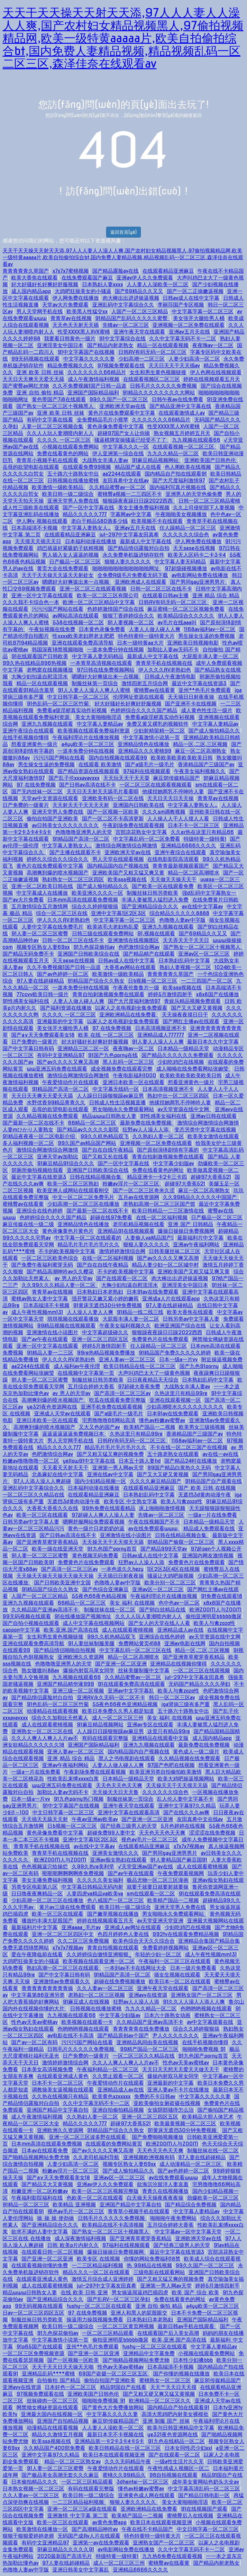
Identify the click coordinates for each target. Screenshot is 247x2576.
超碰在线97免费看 (111, 1217)
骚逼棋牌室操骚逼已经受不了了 (131, 440)
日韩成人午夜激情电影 (170, 677)
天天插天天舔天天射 (45, 1819)
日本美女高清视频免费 (47, 2069)
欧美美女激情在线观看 (213, 1136)
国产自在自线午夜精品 (107, 1150)
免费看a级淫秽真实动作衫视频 (71, 710)
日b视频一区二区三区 (152, 981)
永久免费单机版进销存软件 (133, 555)
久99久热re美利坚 (93, 1867)
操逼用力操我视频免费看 (95, 2320)
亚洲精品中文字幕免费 (149, 2353)
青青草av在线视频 (71, 318)
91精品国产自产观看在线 (213, 1481)
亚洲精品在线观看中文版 (160, 1738)
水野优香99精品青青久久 (56, 1102)
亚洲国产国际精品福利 (93, 393)
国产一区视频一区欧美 (113, 812)
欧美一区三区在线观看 (42, 1515)
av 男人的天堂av (74, 1278)
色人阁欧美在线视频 (188, 467)
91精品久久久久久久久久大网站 (159, 393)
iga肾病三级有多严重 (185, 1704)
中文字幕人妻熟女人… (86, 528)
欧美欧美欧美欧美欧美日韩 (182, 758)
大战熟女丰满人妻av (105, 460)
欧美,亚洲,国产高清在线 (71, 1630)
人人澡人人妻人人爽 (90, 1312)
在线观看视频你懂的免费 (39, 2265)
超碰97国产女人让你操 (123, 433)
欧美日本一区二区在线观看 (180, 1981)
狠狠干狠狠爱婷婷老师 (28, 2536)
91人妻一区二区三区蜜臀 (39, 933)
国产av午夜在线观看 (45, 1339)
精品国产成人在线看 (138, 467)
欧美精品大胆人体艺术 (207, 2117)
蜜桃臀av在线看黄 (154, 690)
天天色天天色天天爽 (119, 1785)
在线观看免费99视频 (87, 467)
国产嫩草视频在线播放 (113, 1914)
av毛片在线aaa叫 (177, 622)
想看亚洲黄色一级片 (34, 744)
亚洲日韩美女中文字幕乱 (80, 2570)
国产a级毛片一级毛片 (149, 764)
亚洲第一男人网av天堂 (118, 1468)
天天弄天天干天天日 (186, 940)
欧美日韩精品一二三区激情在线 (168, 1211)
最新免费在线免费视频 (146, 1123)
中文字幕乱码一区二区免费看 (146, 839)
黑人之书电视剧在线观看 (126, 1758)
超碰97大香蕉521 (211, 1177)
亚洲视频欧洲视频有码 (149, 2157)
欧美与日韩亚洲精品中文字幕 (180, 2428)
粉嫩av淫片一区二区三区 (132, 1184)
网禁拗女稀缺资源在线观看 (47, 2407)
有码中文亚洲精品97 (60, 1055)
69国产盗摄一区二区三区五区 (113, 2374)
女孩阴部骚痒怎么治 (170, 2110)
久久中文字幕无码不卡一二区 (182, 338)
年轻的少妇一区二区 (158, 1954)
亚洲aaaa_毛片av (81, 1927)
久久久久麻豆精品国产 (155, 1481)
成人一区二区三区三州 (117, 1718)
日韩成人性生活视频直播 (117, 1102)
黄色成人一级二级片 (196, 1752)
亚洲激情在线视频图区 (133, 940)
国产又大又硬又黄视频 (197, 1008)
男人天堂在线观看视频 (118, 859)
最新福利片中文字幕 (200, 1238)
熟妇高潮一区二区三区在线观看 (64, 1968)
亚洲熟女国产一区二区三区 (202, 1995)
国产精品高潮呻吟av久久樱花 (60, 1272)
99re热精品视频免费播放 (106, 1353)
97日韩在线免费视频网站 (105, 670)
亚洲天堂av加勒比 (57, 1157)
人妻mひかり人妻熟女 (28, 1130)
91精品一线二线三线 (140, 1312)
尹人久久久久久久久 (175, 2036)
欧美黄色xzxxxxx (111, 2096)
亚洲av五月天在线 (189, 332)
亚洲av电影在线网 (185, 1643)
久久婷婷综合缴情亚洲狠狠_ (99, 1954)
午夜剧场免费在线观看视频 (133, 825)
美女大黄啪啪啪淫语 (98, 717)
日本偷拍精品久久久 (34, 2482)
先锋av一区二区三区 (126, 325)
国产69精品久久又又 (139, 291)
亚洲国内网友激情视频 (207, 1555)
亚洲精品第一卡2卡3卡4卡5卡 (109, 2441)
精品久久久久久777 (85, 514)
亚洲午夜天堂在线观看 (139, 332)
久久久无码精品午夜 (128, 2461)
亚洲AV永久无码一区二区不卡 (111, 1697)
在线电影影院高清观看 (173, 859)
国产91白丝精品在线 (162, 1610)
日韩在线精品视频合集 (96, 1177)
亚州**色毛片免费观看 (204, 690)
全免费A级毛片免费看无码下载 (132, 575)
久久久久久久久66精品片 (97, 372)
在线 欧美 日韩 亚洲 (84, 2292)
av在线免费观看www (153, 1528)
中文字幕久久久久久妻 (89, 359)
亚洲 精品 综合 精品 (216, 595)
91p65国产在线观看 (39, 2347)
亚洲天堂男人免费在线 (73, 501)
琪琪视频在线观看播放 (73, 1319)
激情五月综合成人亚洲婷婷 (102, 2279)
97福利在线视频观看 (146, 771)
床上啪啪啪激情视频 (162, 1508)
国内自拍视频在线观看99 (118, 758)
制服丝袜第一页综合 (95, 683)
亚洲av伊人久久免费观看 (144, 278)
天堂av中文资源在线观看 (50, 798)
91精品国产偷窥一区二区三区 (181, 1542)
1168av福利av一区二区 (209, 629)
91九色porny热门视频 (78, 1799)
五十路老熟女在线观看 (173, 1454)
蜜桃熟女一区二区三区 (165, 2380)
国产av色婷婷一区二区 (62, 974)
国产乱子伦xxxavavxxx (74, 778)
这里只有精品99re (168, 1731)
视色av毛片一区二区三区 (149, 1839)
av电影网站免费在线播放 (199, 575)
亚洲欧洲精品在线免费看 (128, 1015)
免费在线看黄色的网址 (158, 1170)
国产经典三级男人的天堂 (128, 1826)
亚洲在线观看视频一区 (175, 1400)
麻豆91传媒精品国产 (176, 778)
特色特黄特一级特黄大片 (146, 636)
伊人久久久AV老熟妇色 (164, 670)
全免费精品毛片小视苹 (102, 420)
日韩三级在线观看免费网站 (103, 933)
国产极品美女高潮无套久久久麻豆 (60, 2475)
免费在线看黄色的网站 (62, 453)
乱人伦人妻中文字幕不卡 (185, 1799)
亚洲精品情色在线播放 (143, 744)
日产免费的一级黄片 (26, 805)
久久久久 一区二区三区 (63, 440)
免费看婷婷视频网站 (165, 1948)
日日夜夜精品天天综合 (152, 1380)
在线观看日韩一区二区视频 (52, 2252)
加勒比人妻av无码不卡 (173, 649)
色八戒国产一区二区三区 (115, 1900)
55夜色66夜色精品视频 (99, 1596)
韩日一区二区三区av (172, 1697)
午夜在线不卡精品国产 (147, 2529)
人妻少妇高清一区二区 (194, 359)
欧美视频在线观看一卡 (87, 2022)
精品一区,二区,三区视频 (200, 744)
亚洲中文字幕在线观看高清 (129, 1812)
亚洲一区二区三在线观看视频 (92, 589)
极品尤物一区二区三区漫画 (157, 1880)
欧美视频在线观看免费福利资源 (94, 731)
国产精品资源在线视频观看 (88, 771)
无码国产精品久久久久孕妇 (199, 1684)
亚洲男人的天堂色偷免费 (194, 494)
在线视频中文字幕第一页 (86, 1373)
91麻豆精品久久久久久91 (65, 2549)
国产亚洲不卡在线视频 (190, 704)
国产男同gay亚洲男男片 (198, 582)
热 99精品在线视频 (149, 2265)
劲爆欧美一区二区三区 (213, 2198)
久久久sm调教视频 (163, 812)
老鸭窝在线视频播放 (50, 670)
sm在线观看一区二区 (151, 1894)
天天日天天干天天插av (174, 366)
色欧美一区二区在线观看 (95, 2198)
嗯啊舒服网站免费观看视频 (93, 1522)
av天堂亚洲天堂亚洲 (160, 1921)
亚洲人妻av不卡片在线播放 (178, 2090)
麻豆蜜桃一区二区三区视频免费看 (185, 609)
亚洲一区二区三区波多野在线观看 (88, 2137)
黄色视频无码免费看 (95, 1555)
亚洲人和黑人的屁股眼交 (139, 2313)
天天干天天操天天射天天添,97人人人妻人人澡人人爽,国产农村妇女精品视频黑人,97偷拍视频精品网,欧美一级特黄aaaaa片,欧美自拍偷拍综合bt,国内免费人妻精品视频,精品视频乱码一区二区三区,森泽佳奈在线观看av (123, 38)
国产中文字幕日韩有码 (28, 1048)
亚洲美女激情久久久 (115, 1853)
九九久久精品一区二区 (173, 453)
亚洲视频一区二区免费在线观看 (188, 325)
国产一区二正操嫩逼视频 (195, 291)
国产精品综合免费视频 (190, 2205)
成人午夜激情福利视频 (93, 379)
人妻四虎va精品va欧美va (95, 1894)
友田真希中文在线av (126, 480)
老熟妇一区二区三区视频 (96, 1995)
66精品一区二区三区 (92, 1123)
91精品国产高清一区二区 (80, 839)
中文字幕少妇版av (173, 1163)
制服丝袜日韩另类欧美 (152, 893)
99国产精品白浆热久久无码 (179, 1468)
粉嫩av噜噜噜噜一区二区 (31, 1461)
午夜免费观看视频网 (181, 1873)
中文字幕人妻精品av (100, 724)
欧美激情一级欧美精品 (58, 487)
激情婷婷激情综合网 (122, 1251)
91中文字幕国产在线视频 (86, 352)
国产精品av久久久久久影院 (88, 1130)
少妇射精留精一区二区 (159, 731)
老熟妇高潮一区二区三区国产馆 (159, 1204)
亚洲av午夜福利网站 (196, 1244)
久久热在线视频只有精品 (60, 2096)
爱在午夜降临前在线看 (37, 1954)
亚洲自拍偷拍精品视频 (118, 2110)
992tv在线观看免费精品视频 (185, 1934)
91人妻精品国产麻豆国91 (178, 1860)
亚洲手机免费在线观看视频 (111, 1407)
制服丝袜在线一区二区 (109, 1610)
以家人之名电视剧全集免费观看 (131, 1008)
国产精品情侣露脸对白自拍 (138, 548)
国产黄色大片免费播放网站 (113, 2407)
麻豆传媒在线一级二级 (28, 1224)
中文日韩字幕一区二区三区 (78, 697)
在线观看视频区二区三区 (151, 379)
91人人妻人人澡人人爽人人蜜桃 (94, 690)
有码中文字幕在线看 (50, 420)
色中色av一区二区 (179, 1603)
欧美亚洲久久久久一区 (97, 893)
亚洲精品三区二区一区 (83, 1048)
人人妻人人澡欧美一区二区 (157, 284)
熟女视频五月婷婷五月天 (182, 433)
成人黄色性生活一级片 (207, 710)
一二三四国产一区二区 (207, 981)
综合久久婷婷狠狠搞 (95, 906)
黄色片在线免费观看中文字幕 (121, 413)
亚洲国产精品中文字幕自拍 (57, 2110)
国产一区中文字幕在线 (88, 508)
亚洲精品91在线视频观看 (125, 1231)
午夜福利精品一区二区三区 (108, 2069)
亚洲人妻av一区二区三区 (127, 1359)
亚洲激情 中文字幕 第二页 (77, 2516)
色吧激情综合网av (139, 947)
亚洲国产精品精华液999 (65, 1684)
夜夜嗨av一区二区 (212, 345)
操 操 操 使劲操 (55, 2218)
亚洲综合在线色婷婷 (39, 1211)
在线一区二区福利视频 (162, 1217)
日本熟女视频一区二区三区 (33, 2489)
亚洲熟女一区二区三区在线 (42, 1731)
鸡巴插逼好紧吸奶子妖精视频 (70, 548)
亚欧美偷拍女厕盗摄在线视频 (166, 2103)
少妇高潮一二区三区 (141, 359)
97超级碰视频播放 (186, 568)
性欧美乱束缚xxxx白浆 (73, 1779)
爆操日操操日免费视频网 (186, 1231)
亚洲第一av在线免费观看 (101, 2543)
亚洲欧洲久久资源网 (81, 1657)
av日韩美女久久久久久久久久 (65, 825)
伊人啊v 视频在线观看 (41, 521)
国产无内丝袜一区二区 (37, 791)
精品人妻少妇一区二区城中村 (165, 1265)
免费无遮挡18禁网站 (26, 1948)
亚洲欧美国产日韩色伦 (211, 460)
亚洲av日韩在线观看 (213, 1116)
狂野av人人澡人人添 (147, 1130)
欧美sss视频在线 (127, 879)
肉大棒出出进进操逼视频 (131, 298)
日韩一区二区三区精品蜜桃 (209, 501)
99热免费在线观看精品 (108, 1508)
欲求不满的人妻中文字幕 (39, 2232)
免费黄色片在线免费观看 (160, 1339)
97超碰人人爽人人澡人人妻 (103, 1515)
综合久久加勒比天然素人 (60, 1718)
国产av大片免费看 (23, 900)
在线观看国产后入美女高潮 (168, 2333)
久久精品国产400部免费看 (54, 2448)
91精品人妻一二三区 (50, 1353)
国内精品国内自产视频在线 (118, 866)
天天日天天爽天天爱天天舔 (33, 379)
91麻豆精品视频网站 (156, 460)
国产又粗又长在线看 (105, 1157)
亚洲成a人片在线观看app (171, 1299)
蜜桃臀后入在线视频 (190, 2516)
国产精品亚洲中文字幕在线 (180, 406)
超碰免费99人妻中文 (111, 1833)
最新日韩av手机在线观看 (187, 2326)
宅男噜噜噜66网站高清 (108, 1420)
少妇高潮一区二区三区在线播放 (83, 1204)
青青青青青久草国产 (26, 271)
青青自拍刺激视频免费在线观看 (108, 994)
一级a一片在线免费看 (212, 1515)
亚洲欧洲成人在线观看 (140, 582)
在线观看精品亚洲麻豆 (168, 271)
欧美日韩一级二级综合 (68, 494)
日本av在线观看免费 (45, 2150)
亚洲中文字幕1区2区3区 (118, 913)
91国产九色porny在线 (113, 1055)
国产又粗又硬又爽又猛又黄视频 (159, 2394)
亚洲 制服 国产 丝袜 (166, 2421)
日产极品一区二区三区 (75, 562)
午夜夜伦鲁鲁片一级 (136, 988)
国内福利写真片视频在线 (178, 487)
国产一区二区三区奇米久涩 (144, 1190)
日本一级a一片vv (178, 1359)
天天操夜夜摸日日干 (185, 1015)
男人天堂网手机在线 (39, 311)
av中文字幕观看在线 (210, 2022)
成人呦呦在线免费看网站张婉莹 (193, 1069)
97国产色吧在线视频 (171, 1765)
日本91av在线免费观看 (152, 1292)
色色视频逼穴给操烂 (45, 1867)
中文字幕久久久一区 (126, 447)
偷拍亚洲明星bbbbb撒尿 (214, 1616)
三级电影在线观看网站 (159, 2272)
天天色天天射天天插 (75, 325)
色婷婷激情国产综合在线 (115, 609)
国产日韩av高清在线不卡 (87, 785)
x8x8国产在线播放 (217, 994)
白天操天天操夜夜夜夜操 (155, 2198)
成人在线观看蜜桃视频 (127, 1630)
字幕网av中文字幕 (130, 514)
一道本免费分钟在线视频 (115, 649)
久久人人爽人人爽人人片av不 (44, 1738)
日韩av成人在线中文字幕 (191, 298)
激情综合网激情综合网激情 (126, 846)
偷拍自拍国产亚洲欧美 (52, 819)
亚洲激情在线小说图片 (52, 1332)
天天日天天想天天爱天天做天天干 (180, 2069)
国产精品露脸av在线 (115, 271)
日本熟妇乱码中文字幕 (184, 961)
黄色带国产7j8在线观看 (59, 399)
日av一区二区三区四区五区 (33, 2313)
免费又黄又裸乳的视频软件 (157, 724)
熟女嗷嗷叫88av (40, 1670)
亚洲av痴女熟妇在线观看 (118, 1860)
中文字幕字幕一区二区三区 (202, 311)
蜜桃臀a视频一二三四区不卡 (129, 494)
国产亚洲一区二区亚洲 (121, 1664)
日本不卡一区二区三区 (193, 825)
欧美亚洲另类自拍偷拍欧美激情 (166, 1772)
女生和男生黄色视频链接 (158, 372)
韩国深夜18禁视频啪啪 (57, 649)
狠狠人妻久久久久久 (128, 562)
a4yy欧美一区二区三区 (87, 744)
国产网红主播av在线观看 (191, 1021)
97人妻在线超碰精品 (40, 981)
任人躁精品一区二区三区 (188, 528)
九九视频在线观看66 (196, 440)
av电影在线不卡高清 (70, 2036)
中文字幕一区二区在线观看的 (87, 1238)
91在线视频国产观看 (204, 2509)
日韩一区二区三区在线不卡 (161, 589)
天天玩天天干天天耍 (126, 778)
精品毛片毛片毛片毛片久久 (88, 1244)
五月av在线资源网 (138, 1197)
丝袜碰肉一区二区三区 (52, 2401)
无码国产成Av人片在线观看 (89, 2536)
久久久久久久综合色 (186, 535)
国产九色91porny (199, 1366)
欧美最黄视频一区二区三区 (185, 2123)
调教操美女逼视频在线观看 (63, 2090)
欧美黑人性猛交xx (87, 311)
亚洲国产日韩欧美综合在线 (88, 954)
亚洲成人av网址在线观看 (133, 1927)
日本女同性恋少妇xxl (189, 2448)
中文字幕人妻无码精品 (180, 562)
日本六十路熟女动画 (167, 2015)
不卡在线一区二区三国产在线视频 (188, 1447)
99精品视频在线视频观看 (66, 1326)
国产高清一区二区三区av (122, 1393)
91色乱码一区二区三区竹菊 (59, 704)
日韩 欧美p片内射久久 (72, 2245)
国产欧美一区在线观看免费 (163, 886)
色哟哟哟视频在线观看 (206, 2008)
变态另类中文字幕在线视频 (205, 1130)
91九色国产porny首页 (112, 1549)
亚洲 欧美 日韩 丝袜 (40, 372)
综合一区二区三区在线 (61, 913)
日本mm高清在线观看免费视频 (82, 900)
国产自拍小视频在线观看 (31, 1623)
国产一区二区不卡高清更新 (113, 819)
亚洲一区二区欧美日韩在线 (42, 886)
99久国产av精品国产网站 (87, 1143)
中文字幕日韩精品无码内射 (92, 1887)
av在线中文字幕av (202, 906)
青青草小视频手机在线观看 (47, 460)
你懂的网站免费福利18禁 (152, 2259)
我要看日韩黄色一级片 (70, 338)
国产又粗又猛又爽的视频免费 (110, 1454)
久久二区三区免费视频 (83, 1941)
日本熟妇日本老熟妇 (100, 1292)
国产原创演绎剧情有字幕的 (168, 1150)
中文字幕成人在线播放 (42, 893)
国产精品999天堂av (164, 1549)
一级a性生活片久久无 (179, 2461)
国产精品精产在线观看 (149, 954)
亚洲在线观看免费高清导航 (83, 643)
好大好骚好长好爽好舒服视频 (44, 284)
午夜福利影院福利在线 (37, 2198)
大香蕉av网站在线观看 (130, 967)
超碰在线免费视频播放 (119, 1981)
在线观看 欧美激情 (100, 764)
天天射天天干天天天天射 (80, 805)
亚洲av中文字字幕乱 (131, 1691)
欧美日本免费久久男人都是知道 (118, 1711)
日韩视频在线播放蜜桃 (73, 480)
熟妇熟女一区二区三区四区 (73, 879)
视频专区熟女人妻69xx (43, 947)
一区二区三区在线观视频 (201, 1670)
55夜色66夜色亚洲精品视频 (125, 1704)
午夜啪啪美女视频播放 (181, 514)
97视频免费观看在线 (121, 366)
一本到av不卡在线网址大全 (135, 1968)
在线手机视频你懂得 (26, 737)
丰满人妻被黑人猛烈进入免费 (155, 900)
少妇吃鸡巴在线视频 (181, 1062)
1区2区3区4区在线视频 (173, 1569)
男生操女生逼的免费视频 (206, 636)
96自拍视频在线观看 (173, 2475)
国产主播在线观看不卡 (75, 852)
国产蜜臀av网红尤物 (26, 386)
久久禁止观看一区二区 (118, 2076)
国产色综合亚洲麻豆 (105, 1589)
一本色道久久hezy (122, 1569)
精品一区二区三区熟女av (72, 2461)
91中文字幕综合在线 (122, 338)
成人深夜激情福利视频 (80, 2238)
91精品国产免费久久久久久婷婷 (175, 1353)
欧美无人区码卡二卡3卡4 (197, 555)
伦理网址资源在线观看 (138, 697)
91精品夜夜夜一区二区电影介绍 (40, 1136)
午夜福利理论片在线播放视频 (85, 737)
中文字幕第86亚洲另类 (37, 1995)
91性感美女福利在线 (26, 1001)
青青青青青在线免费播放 (141, 2029)
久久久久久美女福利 (100, 1880)
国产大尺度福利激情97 (178, 480)
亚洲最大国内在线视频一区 (52, 2414)
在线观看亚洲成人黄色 (62, 2076)
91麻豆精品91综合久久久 (65, 1163)
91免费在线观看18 (221, 1596)
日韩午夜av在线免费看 (177, 399)
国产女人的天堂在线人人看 (159, 1623)
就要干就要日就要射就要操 (157, 1887)
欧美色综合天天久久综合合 (144, 1941)
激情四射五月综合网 (145, 683)
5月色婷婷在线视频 (183, 1826)
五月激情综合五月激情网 (39, 906)
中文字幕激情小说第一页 (151, 737)
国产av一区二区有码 (34, 2042)
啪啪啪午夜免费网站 (173, 2218)
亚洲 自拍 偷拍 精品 (40, 393)
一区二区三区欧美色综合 (50, 1258)
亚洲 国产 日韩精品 (190, 1224)
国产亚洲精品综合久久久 (150, 906)
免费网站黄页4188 (139, 1643)
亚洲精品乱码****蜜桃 (48, 2374)
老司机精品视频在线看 (138, 1224)
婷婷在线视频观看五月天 (211, 379)
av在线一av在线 (221, 1454)
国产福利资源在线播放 (66, 1008)
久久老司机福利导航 (96, 2157)
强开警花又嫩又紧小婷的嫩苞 (105, 1299)
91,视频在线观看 (156, 933)
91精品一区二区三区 (26, 2205)
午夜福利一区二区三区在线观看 (175, 1961)
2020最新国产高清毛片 (64, 2556)
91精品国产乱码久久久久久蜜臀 (132, 318)
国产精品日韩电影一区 (204, 2495)
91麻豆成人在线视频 (86, 2002)
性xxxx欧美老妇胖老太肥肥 (83, 636)
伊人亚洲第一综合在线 (118, 453)
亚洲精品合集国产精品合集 (209, 1941)
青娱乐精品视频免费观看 (192, 1001)
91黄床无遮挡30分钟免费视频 (107, 1305)
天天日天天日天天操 (170, 798)
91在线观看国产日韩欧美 (39, 656)
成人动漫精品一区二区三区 (191, 2164)
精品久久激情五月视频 (57, 2434)
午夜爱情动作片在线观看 (70, 1082)
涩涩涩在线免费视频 (212, 1833)
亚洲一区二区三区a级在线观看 (82, 2509)
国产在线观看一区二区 (122, 1278)
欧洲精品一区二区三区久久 (160, 2401)
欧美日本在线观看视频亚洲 (114, 2455)
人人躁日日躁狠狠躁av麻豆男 (110, 1096)
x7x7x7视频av (189, 1846)
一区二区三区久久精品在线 (33, 1495)
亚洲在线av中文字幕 (110, 1474)
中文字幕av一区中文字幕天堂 (188, 2232)
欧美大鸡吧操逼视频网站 (186, 1779)
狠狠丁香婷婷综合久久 (128, 616)
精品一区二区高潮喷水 (193, 873)
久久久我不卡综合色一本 (31, 602)
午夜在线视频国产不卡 (154, 1522)
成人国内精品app (31, 291)
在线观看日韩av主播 (165, 595)
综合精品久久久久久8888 (179, 913)
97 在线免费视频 (35, 785)
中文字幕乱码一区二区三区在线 (135, 1650)
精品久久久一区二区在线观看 (96, 2272)
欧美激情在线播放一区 (42, 2529)
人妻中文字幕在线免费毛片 (52, 927)
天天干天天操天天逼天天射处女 (58, 575)
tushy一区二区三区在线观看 (99, 2306)
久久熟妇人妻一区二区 (158, 1136)
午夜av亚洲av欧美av (95, 1819)
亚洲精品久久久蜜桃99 (144, 751)
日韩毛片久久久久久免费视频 (163, 386)
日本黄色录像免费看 (102, 629)
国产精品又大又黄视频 (47, 2184)
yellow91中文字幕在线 (89, 1461)
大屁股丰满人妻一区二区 (210, 656)
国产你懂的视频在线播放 (181, 2374)
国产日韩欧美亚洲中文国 (62, 1583)
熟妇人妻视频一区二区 (185, 967)
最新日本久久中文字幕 (213, 1042)
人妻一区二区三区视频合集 (52, 426)
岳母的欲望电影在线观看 (31, 467)
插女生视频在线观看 (177, 1975)
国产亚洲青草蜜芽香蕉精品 (47, 1542)
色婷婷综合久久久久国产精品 (143, 710)
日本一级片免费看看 (193, 1968)
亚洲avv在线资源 (148, 1995)
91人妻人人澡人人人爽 (158, 1042)
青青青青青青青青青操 (47, 1988)
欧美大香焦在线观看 (34, 278)
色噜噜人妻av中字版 (182, 920)
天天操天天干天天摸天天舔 (113, 1542)
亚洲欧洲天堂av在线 (122, 406)
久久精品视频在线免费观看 (47, 1116)
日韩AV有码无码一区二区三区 (152, 352)
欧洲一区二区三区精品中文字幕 (99, 602)
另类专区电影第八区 (34, 1887)
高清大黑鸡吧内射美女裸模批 (175, 2414)
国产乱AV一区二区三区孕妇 (118, 2299)
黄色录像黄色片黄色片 (68, 1231)
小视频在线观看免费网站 (70, 447)
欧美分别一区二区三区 (170, 1583)
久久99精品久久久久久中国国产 (201, 1197)
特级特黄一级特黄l (205, 839)
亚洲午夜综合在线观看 (28, 731)
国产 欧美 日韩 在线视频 (207, 1488)
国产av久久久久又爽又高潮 (68, 1062)
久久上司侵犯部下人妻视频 (204, 508)
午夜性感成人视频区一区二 (178, 2468)
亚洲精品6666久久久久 (188, 846)
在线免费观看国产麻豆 (87, 278)
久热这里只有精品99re (180, 1393)
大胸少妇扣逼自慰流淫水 (39, 677)
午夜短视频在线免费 (52, 629)
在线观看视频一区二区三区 (184, 447)
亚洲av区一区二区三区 (204, 954)
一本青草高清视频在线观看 (101, 663)
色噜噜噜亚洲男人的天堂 (83, 832)
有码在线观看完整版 (105, 1738)
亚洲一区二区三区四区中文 (63, 1934)
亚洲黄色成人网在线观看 (146, 2495)
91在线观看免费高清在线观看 (131, 1684)
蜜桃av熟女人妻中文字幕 (39, 1299)
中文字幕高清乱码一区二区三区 (204, 2489)
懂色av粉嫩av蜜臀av (162, 1420)
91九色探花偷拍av (94, 947)
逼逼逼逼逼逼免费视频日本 (74, 1434)
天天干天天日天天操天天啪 (63, 2367)
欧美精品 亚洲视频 (74, 2205)
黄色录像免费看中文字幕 (115, 426)
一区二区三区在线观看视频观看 (156, 785)
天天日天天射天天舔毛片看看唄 (103, 791)
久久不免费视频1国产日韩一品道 (89, 386)
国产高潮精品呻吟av (95, 2529)
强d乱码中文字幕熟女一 (209, 893)
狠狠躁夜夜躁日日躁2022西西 (139, 501)
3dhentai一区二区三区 (142, 2482)
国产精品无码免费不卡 (28, 954)
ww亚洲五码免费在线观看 (57, 1069)
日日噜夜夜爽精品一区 (37, 1894)
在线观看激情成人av (182, 413)
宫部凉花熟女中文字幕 (141, 832)
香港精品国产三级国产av (206, 764)
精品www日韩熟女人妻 (109, 1116)
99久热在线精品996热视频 (35, 663)
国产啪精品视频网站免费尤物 (36, 2157)
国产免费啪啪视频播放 (157, 2137)
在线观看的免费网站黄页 (114, 2144)
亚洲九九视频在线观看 (47, 724)
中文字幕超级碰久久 (105, 1332)
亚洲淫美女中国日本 (60, 345)
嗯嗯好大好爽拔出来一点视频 (76, 582)
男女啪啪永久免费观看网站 (123, 1109)
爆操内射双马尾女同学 (88, 1670)
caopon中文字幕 (21, 1630)
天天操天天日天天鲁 (115, 1792)
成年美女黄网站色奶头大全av (205, 2482)
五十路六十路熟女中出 (73, 474)
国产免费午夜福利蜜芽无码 (42, 1265)
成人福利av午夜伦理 (77, 1366)
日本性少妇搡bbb (193, 2360)
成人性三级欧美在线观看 (31, 508)
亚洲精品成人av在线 (180, 1630)
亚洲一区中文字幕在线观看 (42, 595)
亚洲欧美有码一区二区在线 (113, 798)
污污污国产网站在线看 (57, 609)
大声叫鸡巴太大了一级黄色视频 (154, 1373)
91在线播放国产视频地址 (82, 1616)
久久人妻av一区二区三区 (105, 1988)
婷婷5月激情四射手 (170, 994)
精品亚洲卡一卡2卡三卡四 (157, 1177)
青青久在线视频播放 (165, 2191)
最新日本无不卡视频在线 (115, 2434)
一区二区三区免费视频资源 (33, 2353)
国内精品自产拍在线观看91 (176, 474)
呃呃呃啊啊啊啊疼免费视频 (73, 1873)
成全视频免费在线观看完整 (121, 1069)
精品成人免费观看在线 (209, 1528)
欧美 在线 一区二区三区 (106, 1035)
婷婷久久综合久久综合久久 (57, 859)
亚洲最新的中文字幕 (60, 1021)
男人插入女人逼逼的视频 (70, 555)
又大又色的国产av (99, 1427)
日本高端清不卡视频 (34, 528)
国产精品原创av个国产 (123, 2036)
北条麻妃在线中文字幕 (57, 1474)
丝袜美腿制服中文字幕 (143, 1670)
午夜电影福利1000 (134, 1075)
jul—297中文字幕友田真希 (129, 535)
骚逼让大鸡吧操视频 (170, 1576)
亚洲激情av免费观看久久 (61, 1981)
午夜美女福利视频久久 (199, 771)
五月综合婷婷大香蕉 (91, 1386)
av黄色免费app (109, 2522)
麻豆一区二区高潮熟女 (200, 751)
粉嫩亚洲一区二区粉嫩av (39, 2191)
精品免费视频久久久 (70, 366)
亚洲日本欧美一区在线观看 (133, 1082)
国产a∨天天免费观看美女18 (42, 1035)
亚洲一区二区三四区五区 (100, 1339)
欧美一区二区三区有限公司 (108, 595)
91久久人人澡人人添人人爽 (194, 2002)
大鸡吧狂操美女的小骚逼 (83, 291)
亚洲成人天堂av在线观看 (62, 1414)
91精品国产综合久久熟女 (96, 981)
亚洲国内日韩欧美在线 (138, 805)
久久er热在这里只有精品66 (202, 832)
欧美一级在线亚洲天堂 (57, 1549)
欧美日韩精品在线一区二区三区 (140, 1366)
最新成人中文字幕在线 (145, 541)
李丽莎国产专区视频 (181, 305)
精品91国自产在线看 (123, 2387)
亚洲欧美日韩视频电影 (193, 643)
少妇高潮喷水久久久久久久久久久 (185, 1407)
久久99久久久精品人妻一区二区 (59, 1285)
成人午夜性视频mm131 (37, 1312)
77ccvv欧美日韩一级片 (42, 994)
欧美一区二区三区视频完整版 (105, 2191)
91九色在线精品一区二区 (176, 2441)
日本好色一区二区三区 (70, 2387)
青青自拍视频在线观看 (113, 1948)
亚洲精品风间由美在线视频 (147, 2042)
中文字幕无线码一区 (116, 1089)
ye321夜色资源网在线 (52, 1407)
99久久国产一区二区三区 (118, 399)
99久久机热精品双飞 (104, 1136)
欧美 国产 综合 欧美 (195, 2292)
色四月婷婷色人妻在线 (123, 1934)
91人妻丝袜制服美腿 (91, 1643)
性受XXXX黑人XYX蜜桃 (84, 332)
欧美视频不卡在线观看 (157, 521)
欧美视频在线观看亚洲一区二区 (99, 1961)
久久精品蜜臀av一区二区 (117, 487)
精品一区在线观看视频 (162, 345)
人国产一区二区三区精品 (139, 311)
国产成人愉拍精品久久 (214, 731)
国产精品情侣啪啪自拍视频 (65, 1650)
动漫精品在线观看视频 (52, 1711)
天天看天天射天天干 (65, 1468)
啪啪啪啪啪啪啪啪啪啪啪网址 (126, 568)
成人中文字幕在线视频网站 (93, 1623)
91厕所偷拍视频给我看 (37, 1170)
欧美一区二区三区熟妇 (73, 1184)
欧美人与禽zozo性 (181, 1501)
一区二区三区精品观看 (107, 2333)
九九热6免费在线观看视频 (172, 2556)
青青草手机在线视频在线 (164, 663)
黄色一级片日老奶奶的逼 (96, 1528)
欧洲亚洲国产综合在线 (180, 1326)
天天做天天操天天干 (173, 879)
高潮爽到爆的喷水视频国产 (57, 873)
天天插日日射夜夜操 (191, 697)
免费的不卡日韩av (154, 2096)
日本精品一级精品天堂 (183, 1048)
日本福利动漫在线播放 (90, 541)
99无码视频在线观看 (35, 359)
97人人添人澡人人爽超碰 (42, 1481)
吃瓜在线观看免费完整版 (117, 1400)
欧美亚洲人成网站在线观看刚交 (73, 1190)
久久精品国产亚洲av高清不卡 (45, 1610)
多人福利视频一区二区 (28, 1143)
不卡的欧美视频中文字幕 (67, 1251)
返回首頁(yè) (123, 232)
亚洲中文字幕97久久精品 (187, 1806)
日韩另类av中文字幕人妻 (191, 1319)
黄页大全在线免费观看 (62, 568)
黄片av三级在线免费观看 (67, 1907)
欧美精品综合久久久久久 (186, 616)
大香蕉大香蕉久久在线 (52, 1508)
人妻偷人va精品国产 (149, 1238)
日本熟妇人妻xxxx (102, 284)
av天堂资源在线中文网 (184, 1109)
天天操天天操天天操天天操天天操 (55, 1576)
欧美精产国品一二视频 (149, 1427)
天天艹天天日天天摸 (173, 2387)
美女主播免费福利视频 (143, 508)
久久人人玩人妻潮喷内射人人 (60, 433)
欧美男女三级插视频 (202, 1427)
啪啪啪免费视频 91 (204, 2049)
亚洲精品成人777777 (160, 1035)
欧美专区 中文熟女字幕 (130, 1501)
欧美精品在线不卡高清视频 (113, 2225)
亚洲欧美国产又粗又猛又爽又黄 (128, 873)
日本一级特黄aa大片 (140, 643)
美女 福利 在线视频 (132, 1603)
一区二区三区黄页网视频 (125, 2326)
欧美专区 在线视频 (98, 2259)
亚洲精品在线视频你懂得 (178, 1664)
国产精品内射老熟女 (110, 345)
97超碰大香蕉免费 (139, 1386)
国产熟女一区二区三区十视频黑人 (56, 406)
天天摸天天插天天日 (38, 541)
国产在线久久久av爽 (186, 1812)
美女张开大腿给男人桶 (198, 318)
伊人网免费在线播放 (75, 298)
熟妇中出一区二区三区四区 (178, 1096)
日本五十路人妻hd (139, 1461)
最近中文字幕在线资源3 (199, 683)
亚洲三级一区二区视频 (78, 1691)
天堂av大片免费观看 (65, 305)
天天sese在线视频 (194, 548)
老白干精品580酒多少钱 (99, 521)
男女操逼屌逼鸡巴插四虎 (140, 2292)
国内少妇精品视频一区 (100, 1481)
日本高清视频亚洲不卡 (161, 1028)
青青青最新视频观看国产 (180, 866)
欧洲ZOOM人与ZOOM (215, 1610)
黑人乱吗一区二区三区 (128, 1062)
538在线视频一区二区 (78, 622)
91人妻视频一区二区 (130, 622)
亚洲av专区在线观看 (150, 1725)
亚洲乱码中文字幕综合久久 (123, 305)
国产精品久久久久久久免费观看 (178, 1055)
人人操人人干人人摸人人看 (178, 819)
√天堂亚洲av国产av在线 (145, 1867)
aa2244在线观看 (122, 474)
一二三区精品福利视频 (97, 2265)
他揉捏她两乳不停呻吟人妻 (173, 791)
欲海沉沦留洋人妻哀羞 (162, 2184)
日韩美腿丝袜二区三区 (174, 1251)
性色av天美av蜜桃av (34, 2022)
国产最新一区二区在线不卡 (33, 1123)
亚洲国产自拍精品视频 (62, 2421)
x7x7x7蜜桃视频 (70, 271)
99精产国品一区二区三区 (149, 2049)
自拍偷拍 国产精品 (58, 2380)
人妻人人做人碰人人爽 (154, 629)
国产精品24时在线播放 (190, 1461)
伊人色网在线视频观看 (216, 372)
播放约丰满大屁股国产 (47, 1921)
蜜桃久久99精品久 (124, 2475)
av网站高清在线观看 (75, 616)
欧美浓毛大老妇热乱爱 (113, 927)
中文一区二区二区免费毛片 (83, 1197)
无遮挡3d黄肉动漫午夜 (204, 1495)
